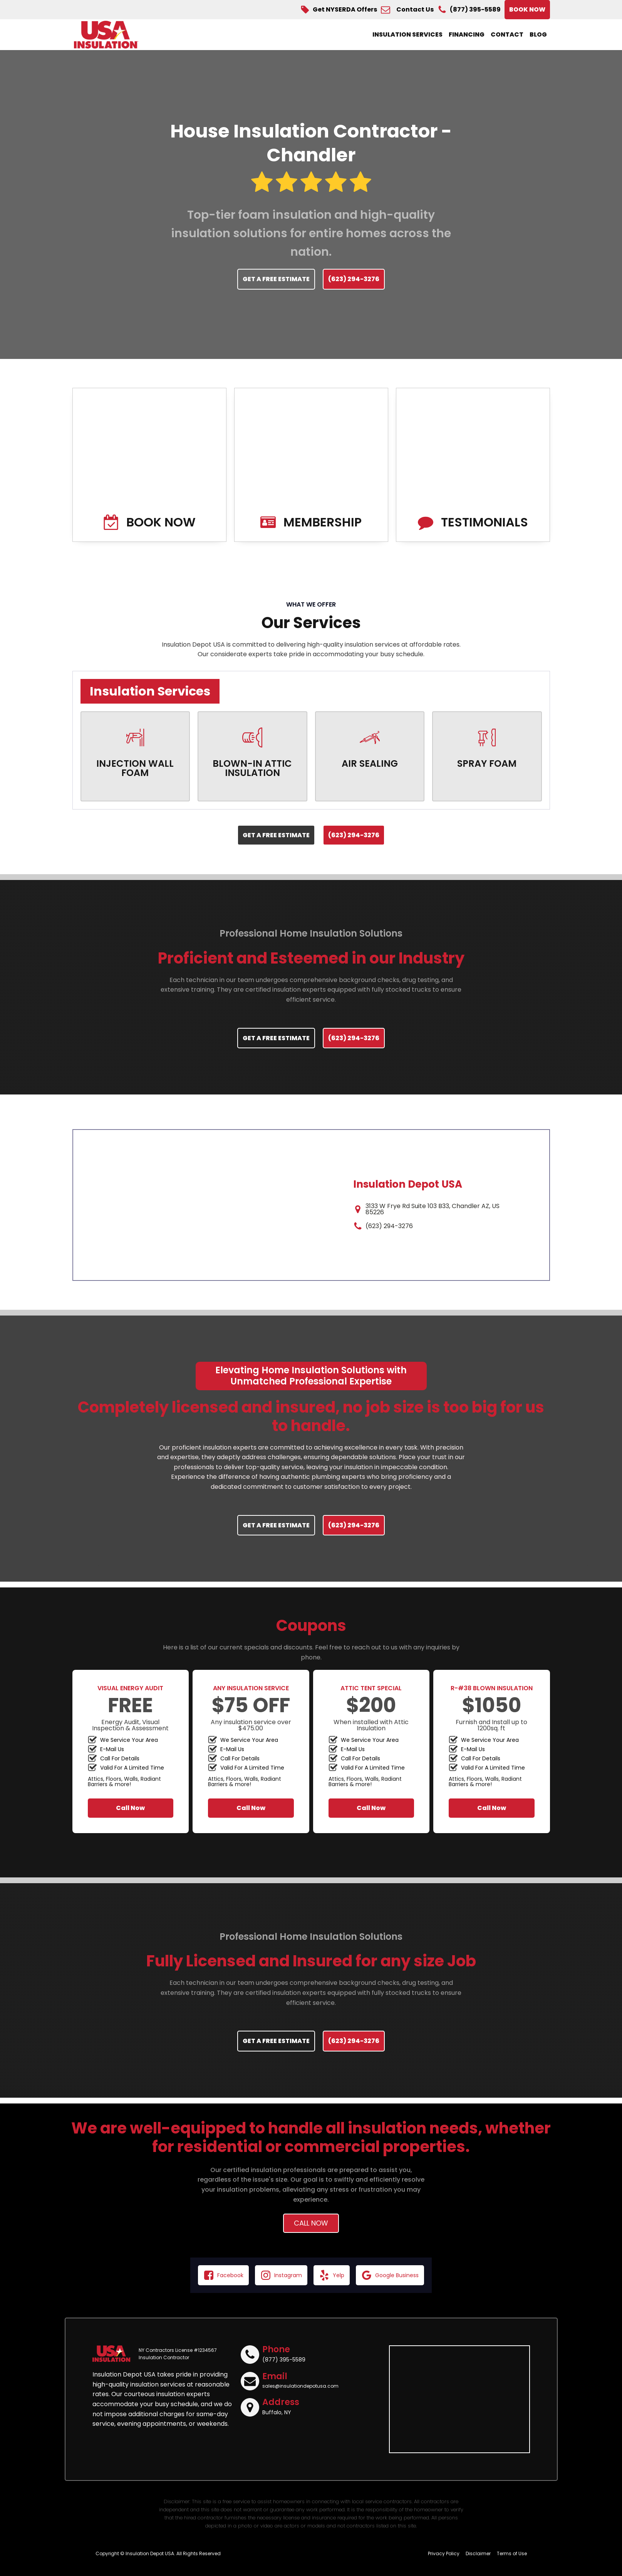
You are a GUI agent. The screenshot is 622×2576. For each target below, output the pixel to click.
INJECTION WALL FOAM (135, 768)
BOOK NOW (527, 9)
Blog (538, 34)
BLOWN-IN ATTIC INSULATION (252, 768)
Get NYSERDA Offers (345, 10)
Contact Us (415, 10)
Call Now (130, 1807)
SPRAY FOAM (486, 763)
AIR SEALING (370, 763)
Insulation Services (407, 34)
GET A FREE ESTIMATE (276, 279)
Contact (507, 34)
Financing (467, 34)
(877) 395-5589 (475, 10)
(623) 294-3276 (353, 279)
